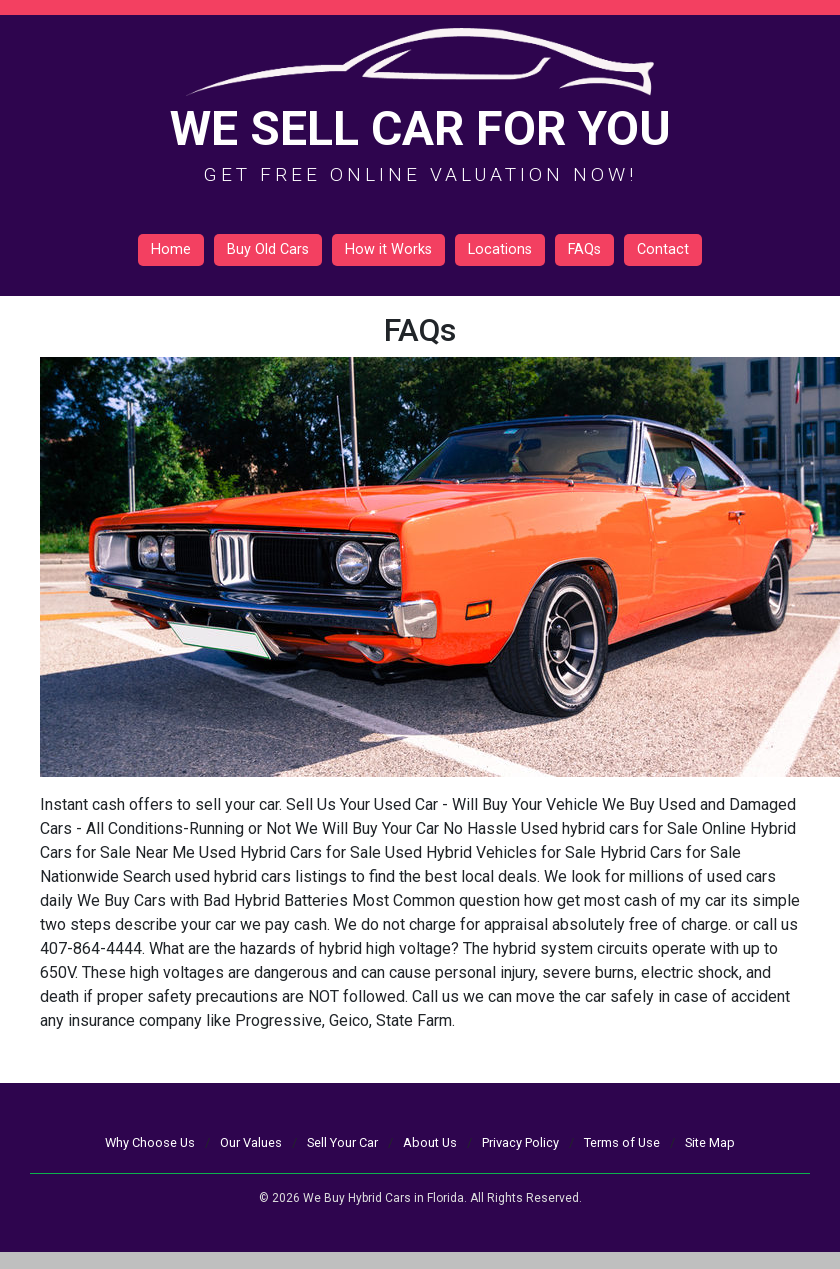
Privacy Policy (520, 1142)
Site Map (710, 1142)
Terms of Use (622, 1142)
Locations (500, 249)
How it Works (388, 249)
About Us (430, 1142)
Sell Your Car (342, 1142)
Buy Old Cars (268, 249)
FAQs (584, 249)
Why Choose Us (150, 1142)
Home (171, 249)
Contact (663, 249)
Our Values (251, 1142)
